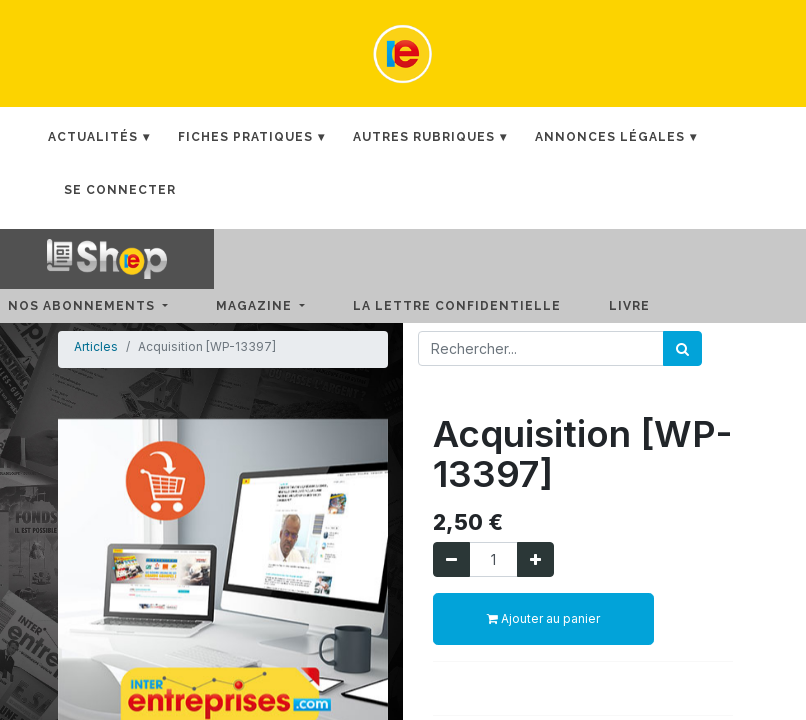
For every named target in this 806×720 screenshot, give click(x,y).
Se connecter (120, 190)
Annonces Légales (610, 137)
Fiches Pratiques (245, 137)
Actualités (93, 137)
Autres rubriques (424, 137)
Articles (96, 346)
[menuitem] (473, 306)
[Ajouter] (535, 559)
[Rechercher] (682, 348)
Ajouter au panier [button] (543, 618)
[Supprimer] (451, 559)
